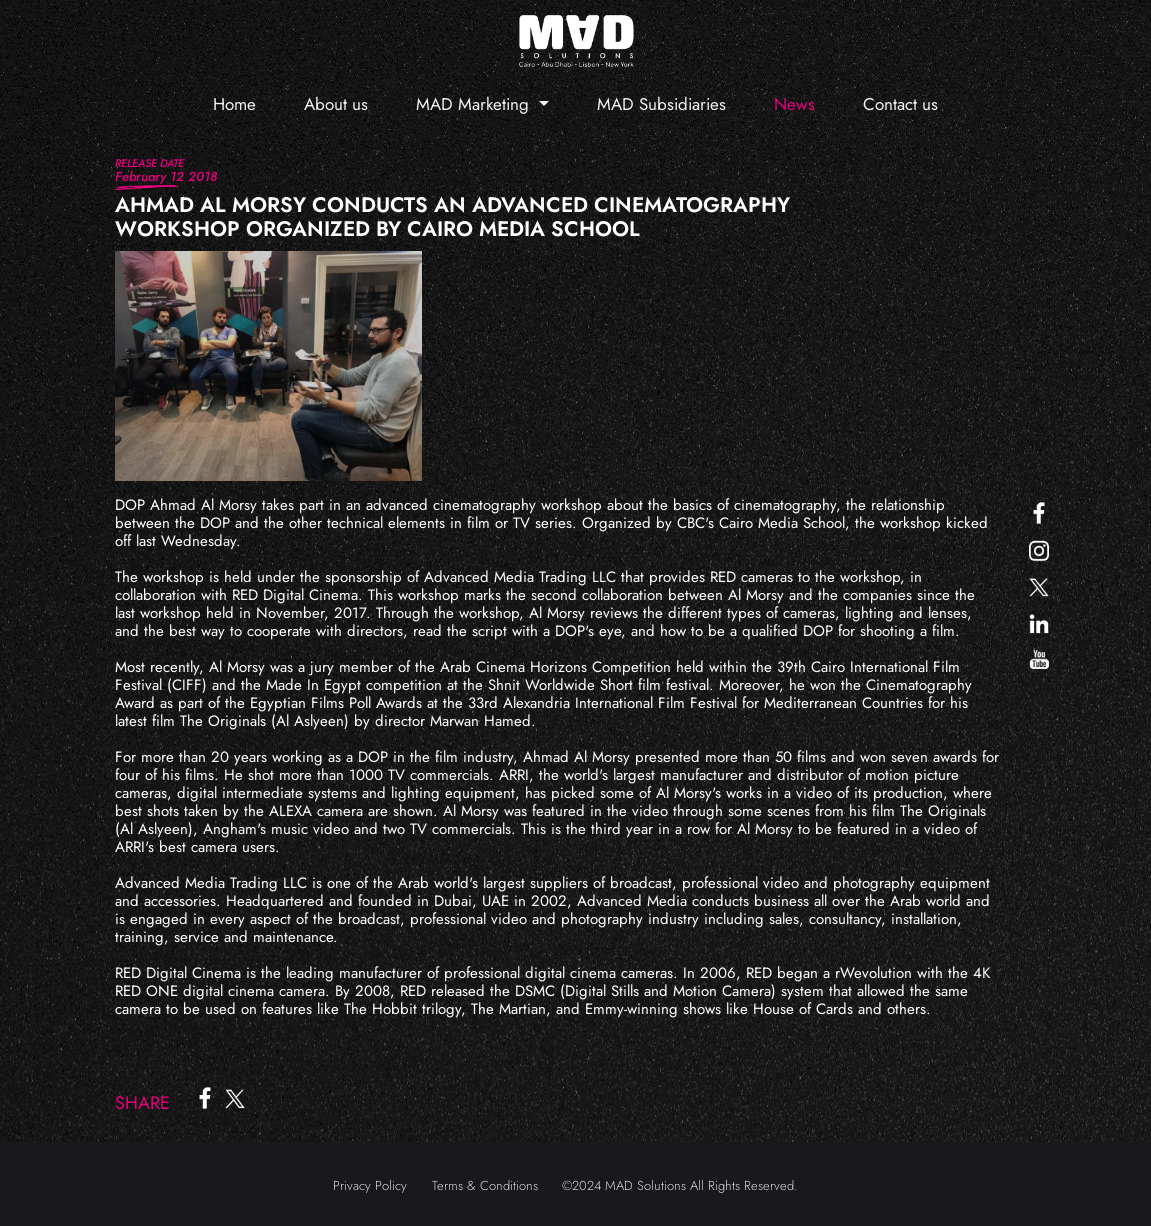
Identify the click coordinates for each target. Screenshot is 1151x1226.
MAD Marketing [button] (475, 104)
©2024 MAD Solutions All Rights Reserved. (680, 1185)
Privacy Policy (370, 1185)
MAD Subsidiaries (661, 104)
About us (336, 104)
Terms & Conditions (485, 1185)
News (794, 104)
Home (234, 104)
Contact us (900, 104)
